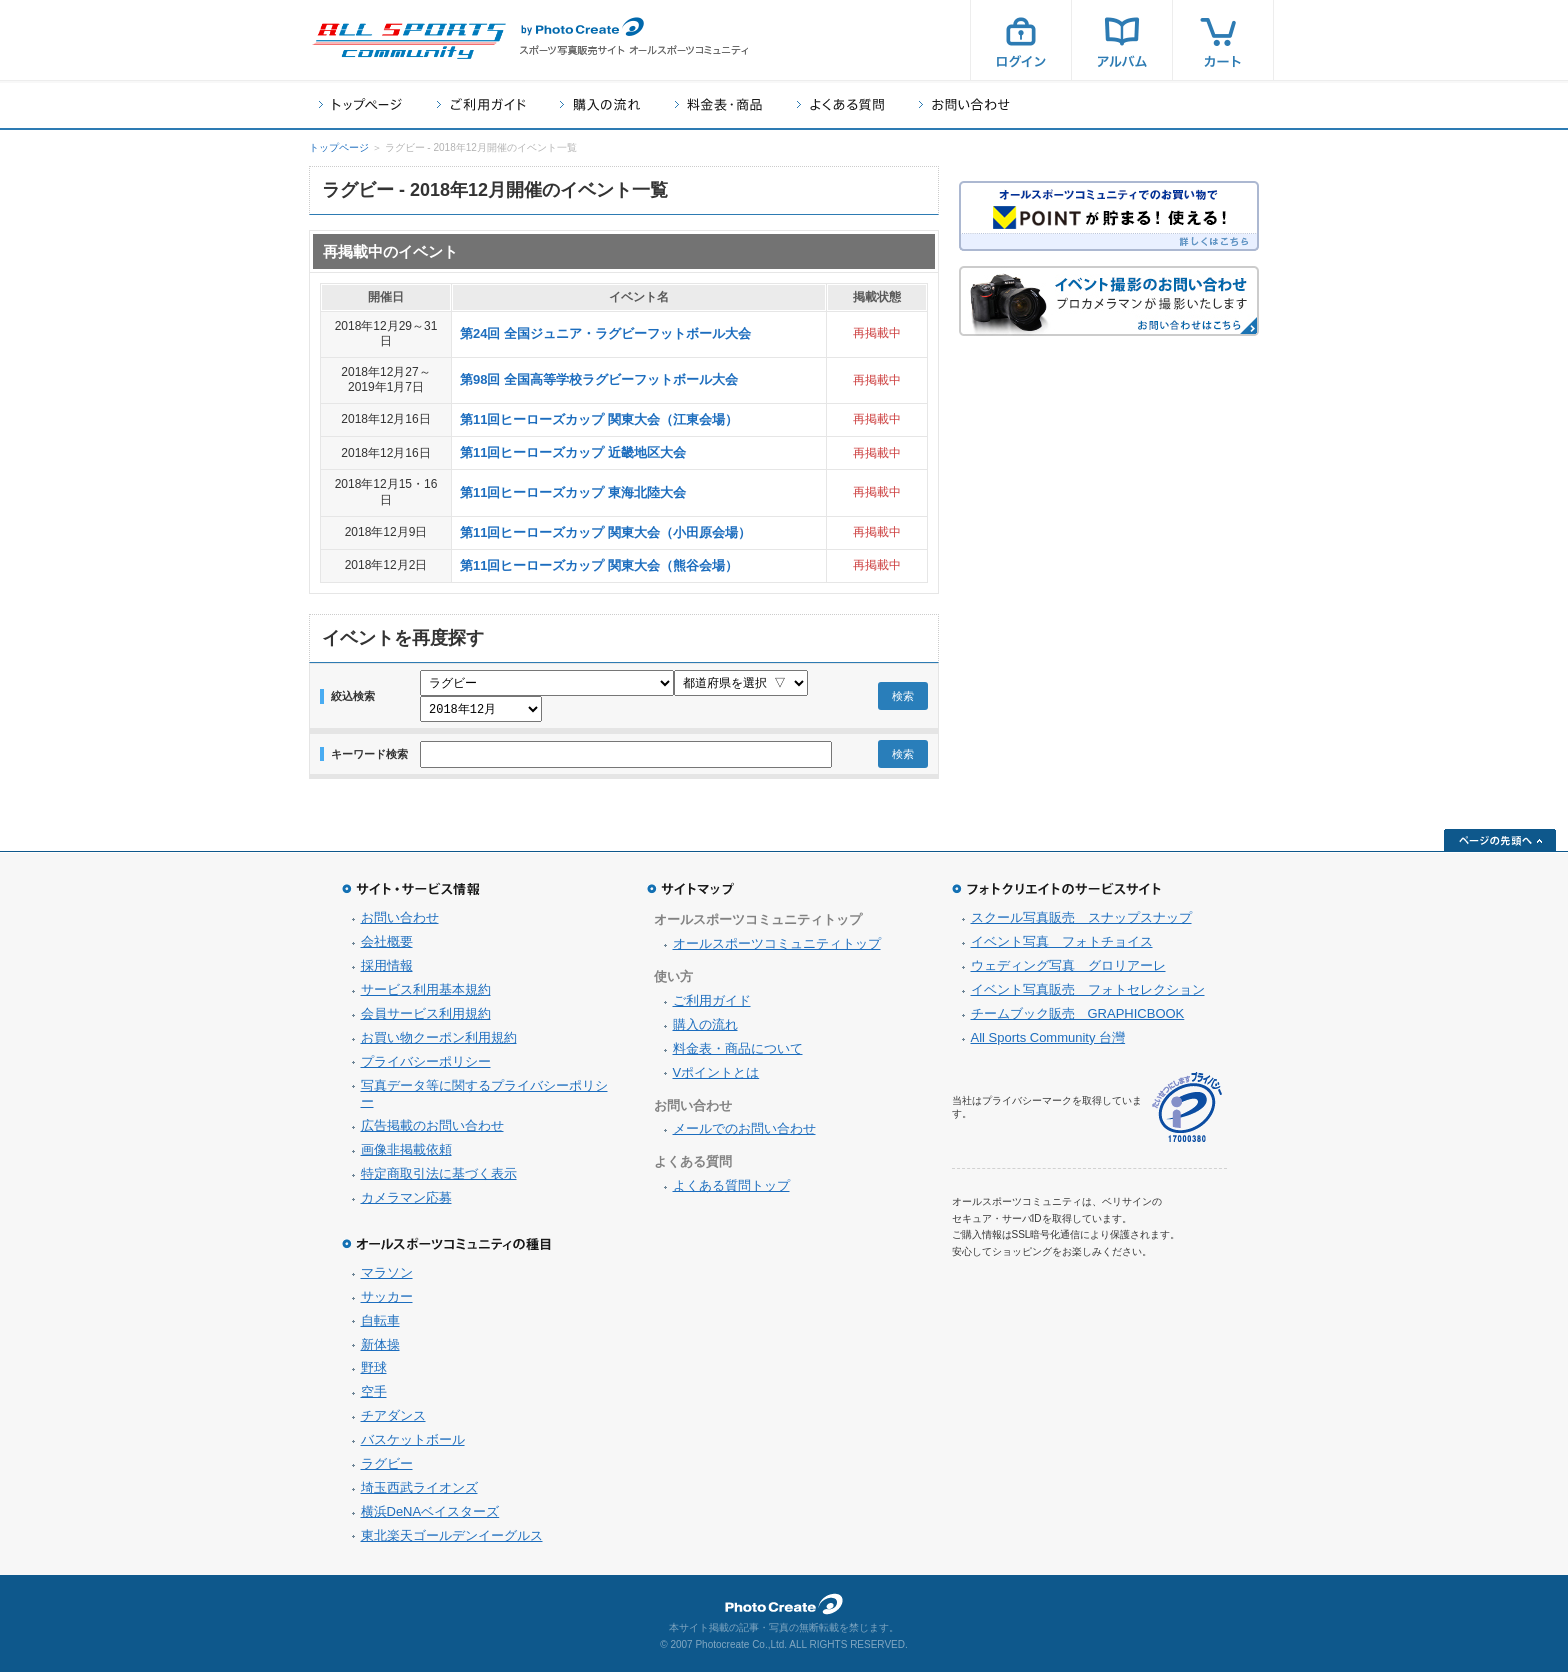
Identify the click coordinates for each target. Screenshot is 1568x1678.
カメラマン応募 (406, 1203)
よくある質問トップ (731, 1191)
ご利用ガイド (481, 104)
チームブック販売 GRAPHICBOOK (1078, 1019)
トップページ (360, 104)
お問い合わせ (964, 104)
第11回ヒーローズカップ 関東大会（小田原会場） (605, 532)
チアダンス (393, 1421)
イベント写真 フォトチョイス (1062, 947)
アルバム (1122, 40)
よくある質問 (840, 104)
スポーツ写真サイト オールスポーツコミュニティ (409, 41)
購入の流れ (600, 104)
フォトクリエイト (784, 1610)
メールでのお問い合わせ (744, 1134)
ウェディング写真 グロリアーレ (1068, 971)
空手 (374, 1397)
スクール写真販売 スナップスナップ (1081, 923)
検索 (903, 699)
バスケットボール (413, 1445)
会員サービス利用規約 (426, 1019)
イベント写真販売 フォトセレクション (1088, 995)
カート (1223, 40)
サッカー (387, 1302)
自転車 (380, 1326)
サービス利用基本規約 (426, 995)
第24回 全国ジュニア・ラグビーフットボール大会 (605, 333)
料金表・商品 (718, 104)
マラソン (387, 1278)
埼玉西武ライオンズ (419, 1493)
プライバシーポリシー (426, 1067)
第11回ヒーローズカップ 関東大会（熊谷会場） (599, 565)
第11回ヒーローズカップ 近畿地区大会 (573, 452)
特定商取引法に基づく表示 (439, 1179)
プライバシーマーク (1187, 1113)
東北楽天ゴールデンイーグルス (452, 1541)
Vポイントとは (716, 1078)
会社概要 (387, 947)
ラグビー (387, 1469)
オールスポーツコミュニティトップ (777, 949)
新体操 (380, 1350)
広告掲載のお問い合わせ (432, 1131)
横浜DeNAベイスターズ (430, 1517)
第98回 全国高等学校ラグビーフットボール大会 (599, 379)
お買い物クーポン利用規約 (439, 1043)
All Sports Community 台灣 (1048, 1043)
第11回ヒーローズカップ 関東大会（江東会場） (599, 419)
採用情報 (387, 971)
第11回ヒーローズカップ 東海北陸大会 (573, 492)
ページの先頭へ (1500, 846)
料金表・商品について (738, 1054)
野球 (374, 1373)
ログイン (1021, 40)
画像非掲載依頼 (406, 1155)
